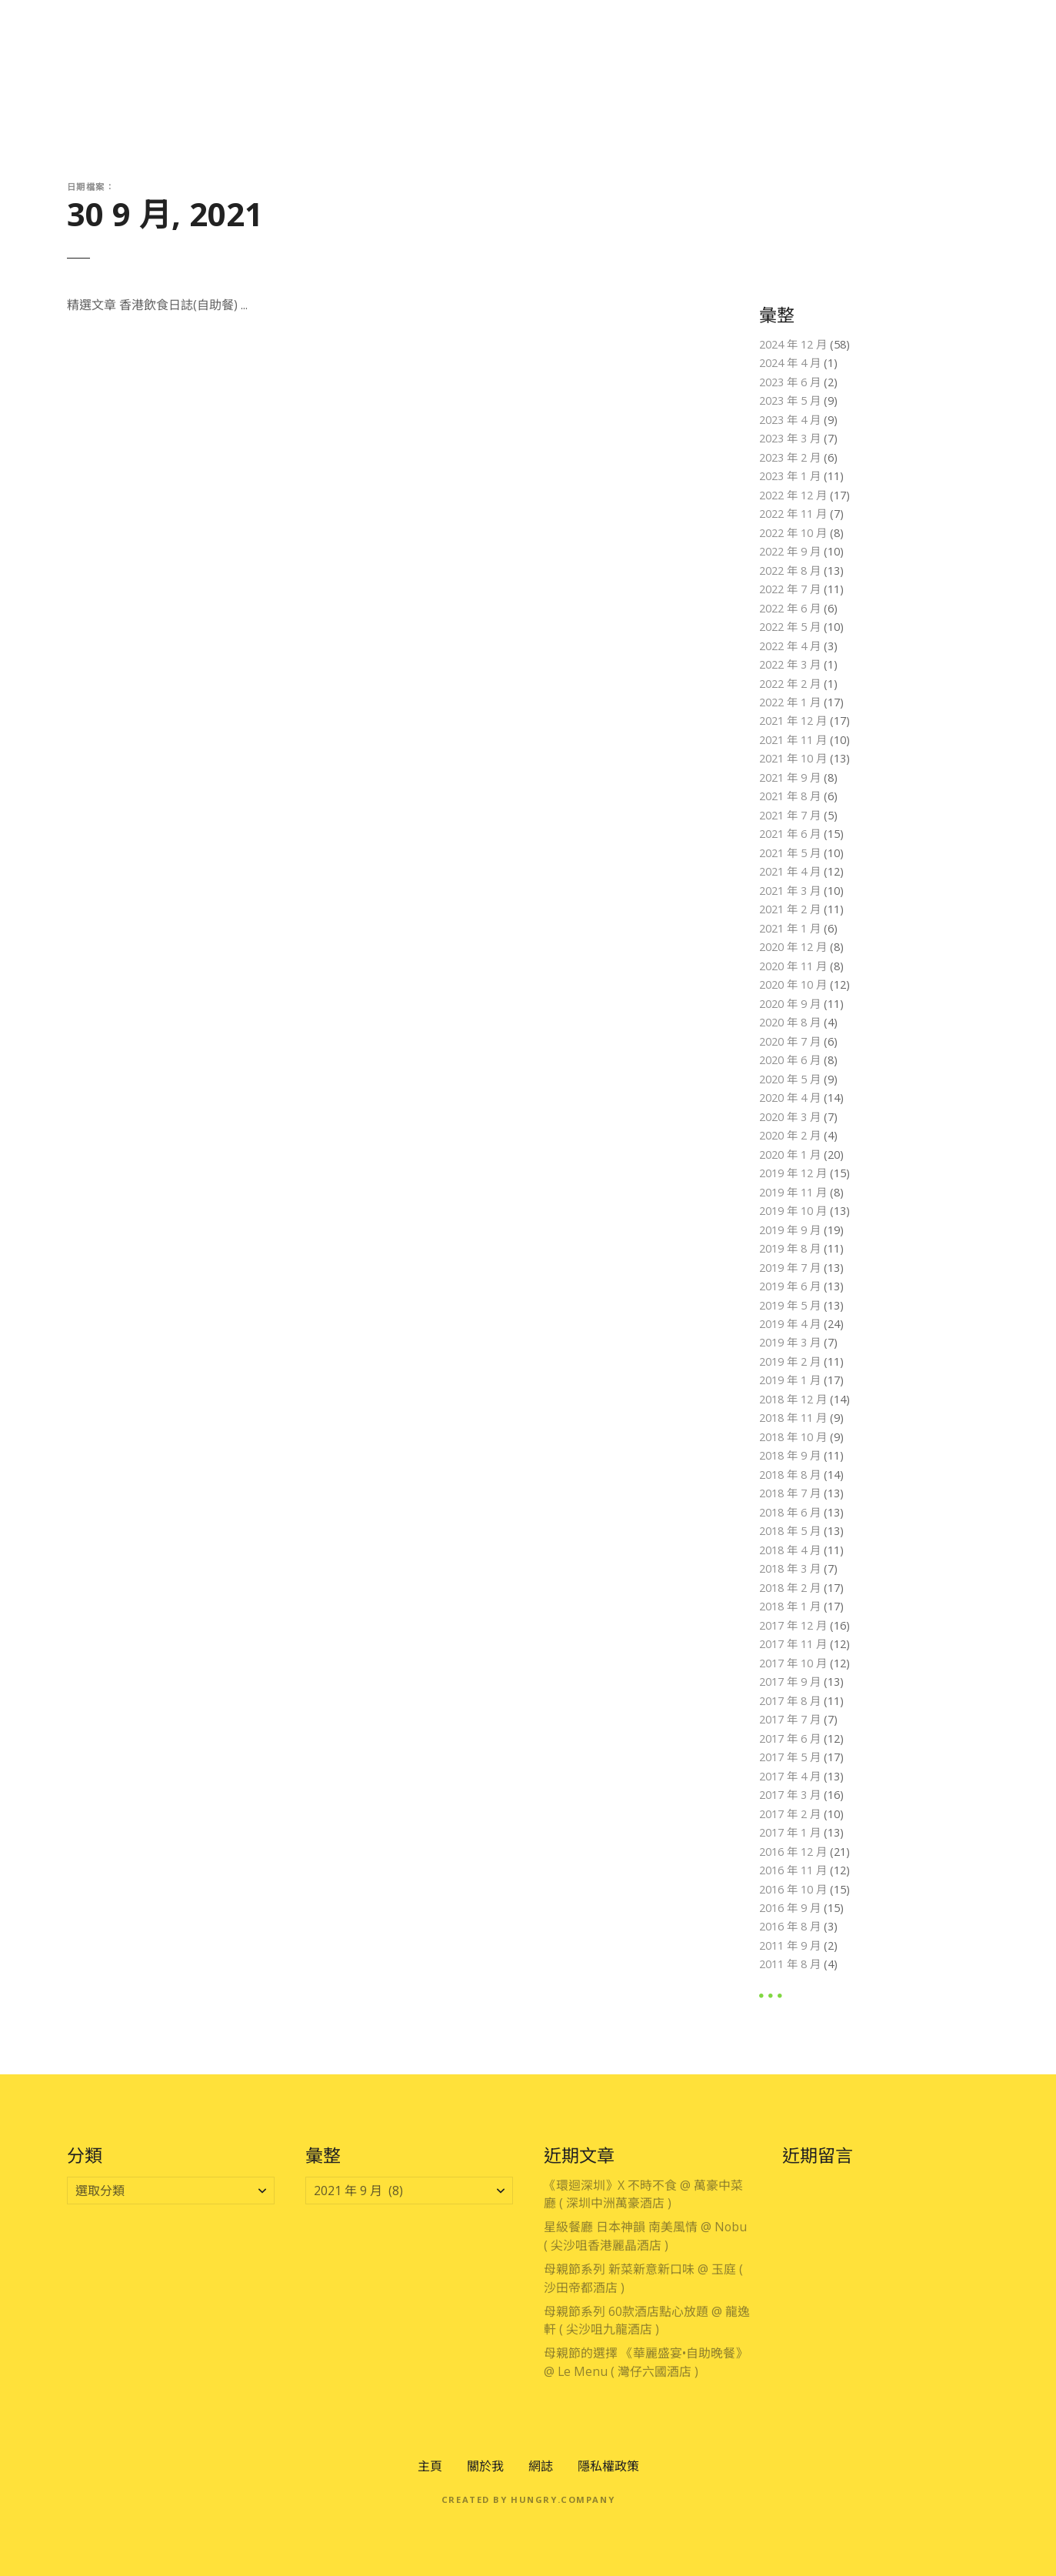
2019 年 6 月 (790, 1286)
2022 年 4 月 (790, 646)
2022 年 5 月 (790, 626)
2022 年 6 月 (790, 608)
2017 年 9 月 (790, 1681)
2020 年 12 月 (793, 946)
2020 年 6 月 (790, 1060)
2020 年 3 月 (790, 1116)
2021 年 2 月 (790, 909)
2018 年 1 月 (790, 1606)
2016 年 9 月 (790, 1907)
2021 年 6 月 (790, 833)
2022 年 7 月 (790, 589)
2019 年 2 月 (790, 1361)
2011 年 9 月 (790, 1945)
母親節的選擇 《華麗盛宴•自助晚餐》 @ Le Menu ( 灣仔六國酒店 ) (646, 2362)
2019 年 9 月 (790, 1230)
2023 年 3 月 (790, 438)
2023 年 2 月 (790, 457)
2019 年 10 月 (793, 1210)
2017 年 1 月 (790, 1832)
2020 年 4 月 (790, 1097)
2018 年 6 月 (790, 1512)
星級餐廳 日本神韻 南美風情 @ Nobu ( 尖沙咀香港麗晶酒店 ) (645, 2236)
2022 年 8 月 (790, 570)
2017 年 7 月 (790, 1719)
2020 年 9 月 (790, 1003)
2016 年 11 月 (793, 1870)
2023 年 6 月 (790, 382)
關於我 (485, 2466)
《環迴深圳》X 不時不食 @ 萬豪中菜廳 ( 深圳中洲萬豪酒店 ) (643, 2194)
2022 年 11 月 (793, 513)
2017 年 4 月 (790, 1776)
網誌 (540, 2466)
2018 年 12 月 (793, 1399)
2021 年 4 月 (790, 871)
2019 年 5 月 (790, 1305)
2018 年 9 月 (790, 1455)
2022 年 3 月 (790, 664)
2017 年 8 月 (790, 1700)
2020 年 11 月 (793, 966)
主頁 (430, 2466)
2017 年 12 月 (793, 1625)
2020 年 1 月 (790, 1154)
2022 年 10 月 (793, 533)
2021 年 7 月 (790, 815)
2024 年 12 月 (793, 344)
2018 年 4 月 (790, 1550)
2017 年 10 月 (793, 1663)
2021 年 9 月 (790, 777)
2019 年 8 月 (790, 1248)
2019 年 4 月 (790, 1323)
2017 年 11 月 (793, 1644)
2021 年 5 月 (790, 853)
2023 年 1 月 (790, 476)
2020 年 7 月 (790, 1041)
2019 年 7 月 (790, 1267)
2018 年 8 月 (790, 1474)
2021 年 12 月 (793, 720)
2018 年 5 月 (790, 1530)
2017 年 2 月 (790, 1814)
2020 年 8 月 (790, 1022)
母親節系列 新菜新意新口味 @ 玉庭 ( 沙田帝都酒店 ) (643, 2278)
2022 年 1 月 (790, 702)
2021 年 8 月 (790, 796)
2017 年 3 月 (790, 1794)
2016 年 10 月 (793, 1889)
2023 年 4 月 (790, 419)
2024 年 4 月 (790, 362)
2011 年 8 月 (790, 1964)
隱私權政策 (608, 2466)
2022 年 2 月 (790, 683)
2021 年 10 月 (793, 758)
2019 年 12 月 (793, 1173)
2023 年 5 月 (790, 400)
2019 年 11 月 (793, 1192)
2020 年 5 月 (790, 1079)
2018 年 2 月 (790, 1587)
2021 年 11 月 (793, 739)
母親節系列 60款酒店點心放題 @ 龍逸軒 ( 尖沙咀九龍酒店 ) (647, 2320)
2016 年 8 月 (790, 1926)
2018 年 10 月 (793, 1437)
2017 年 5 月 (790, 1757)
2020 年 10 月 (793, 984)
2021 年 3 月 (790, 890)
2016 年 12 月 (793, 1851)
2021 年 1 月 (790, 928)
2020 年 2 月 (790, 1135)
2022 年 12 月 (793, 495)
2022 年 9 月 (790, 551)
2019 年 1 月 (790, 1380)
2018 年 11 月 (793, 1417)
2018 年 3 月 (790, 1568)
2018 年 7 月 (790, 1493)
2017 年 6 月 (790, 1738)
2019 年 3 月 (790, 1342)
